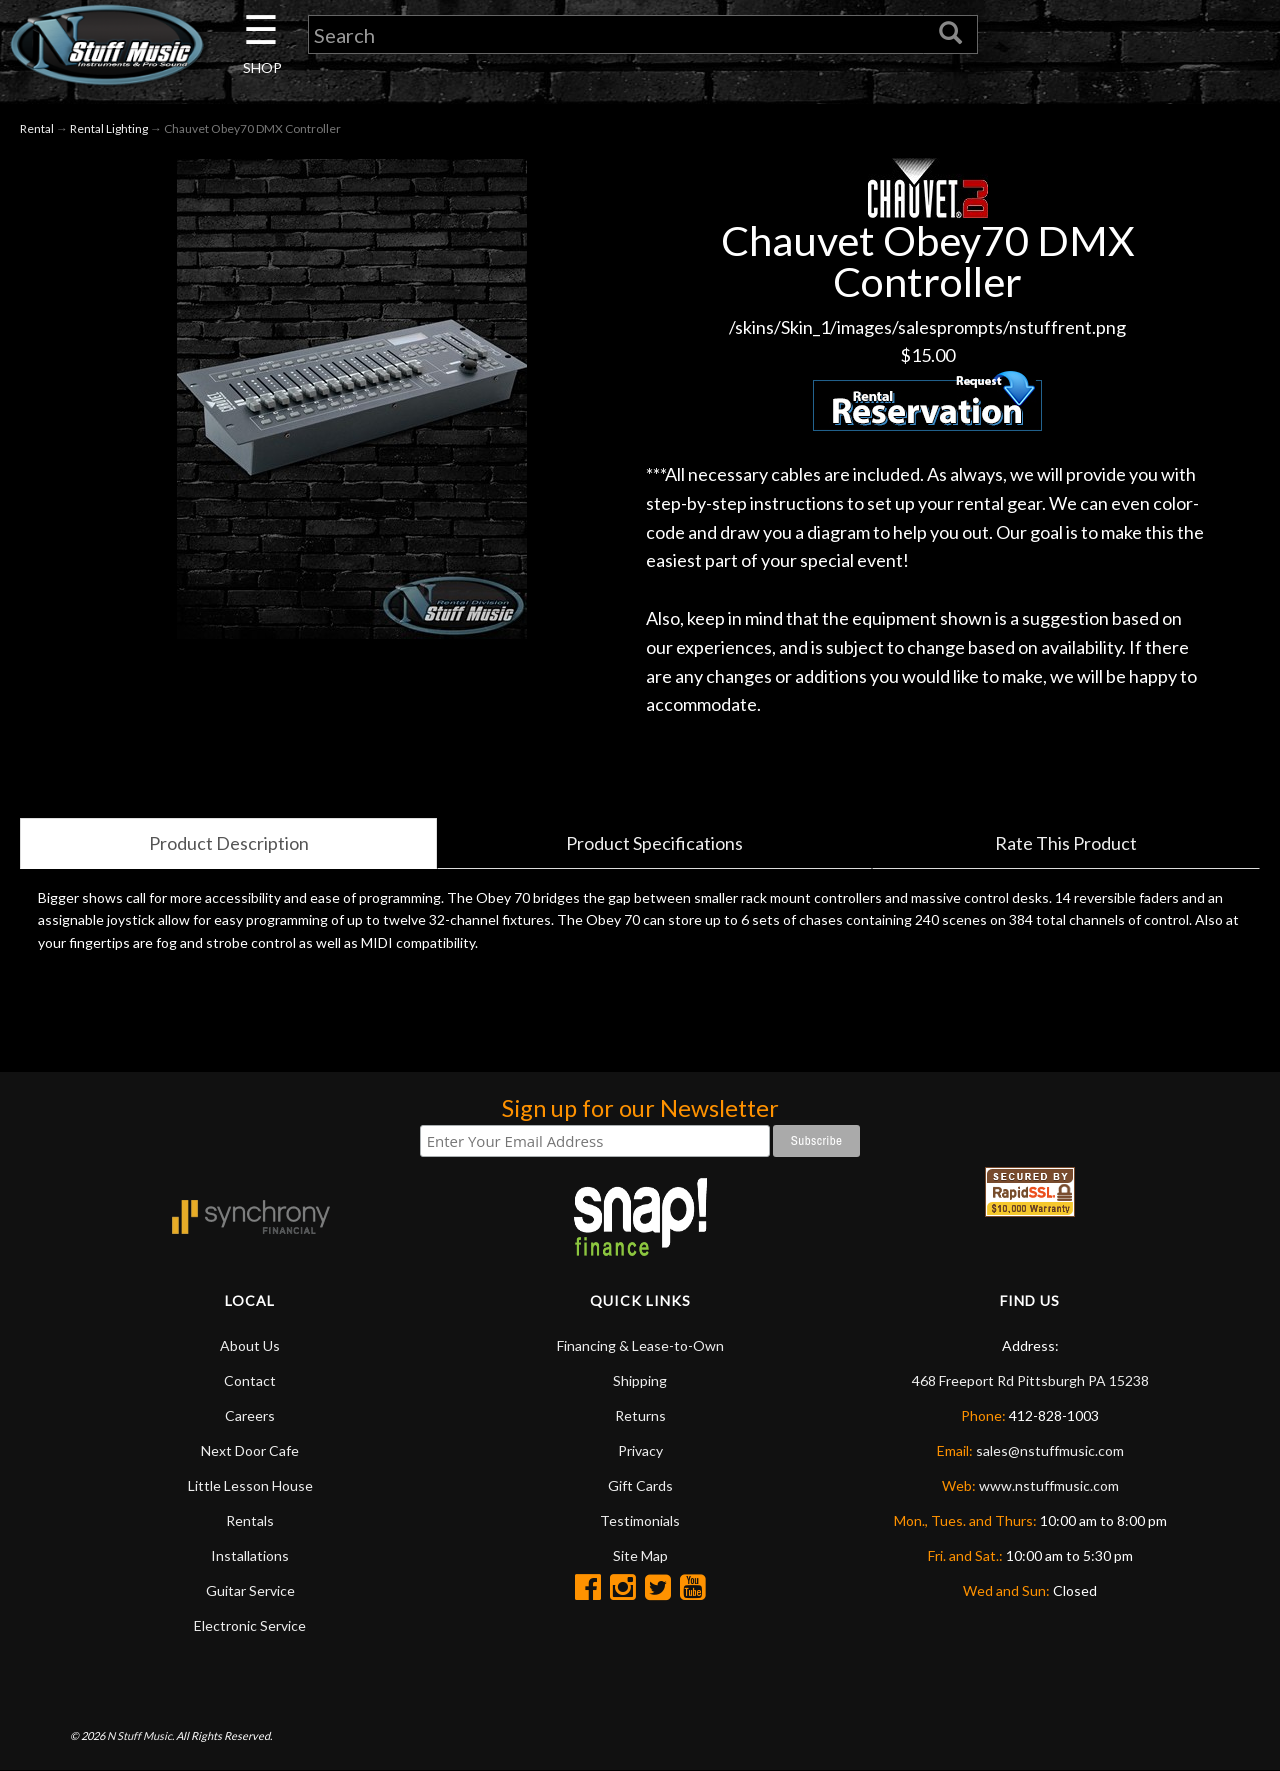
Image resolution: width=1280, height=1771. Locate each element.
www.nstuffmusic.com (1049, 1485)
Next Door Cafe (250, 1450)
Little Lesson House (250, 1485)
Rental (37, 128)
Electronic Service (250, 1625)
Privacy (640, 1450)
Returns (640, 1415)
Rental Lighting (109, 128)
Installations (250, 1555)
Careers (250, 1415)
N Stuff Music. (140, 1735)
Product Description (229, 843)
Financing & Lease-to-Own (640, 1345)
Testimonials (640, 1520)
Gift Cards (640, 1485)
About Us (250, 1345)
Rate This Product (1066, 843)
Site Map (640, 1555)
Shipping (640, 1380)
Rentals (250, 1520)
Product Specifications (654, 843)
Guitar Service (250, 1590)
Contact (250, 1380)
